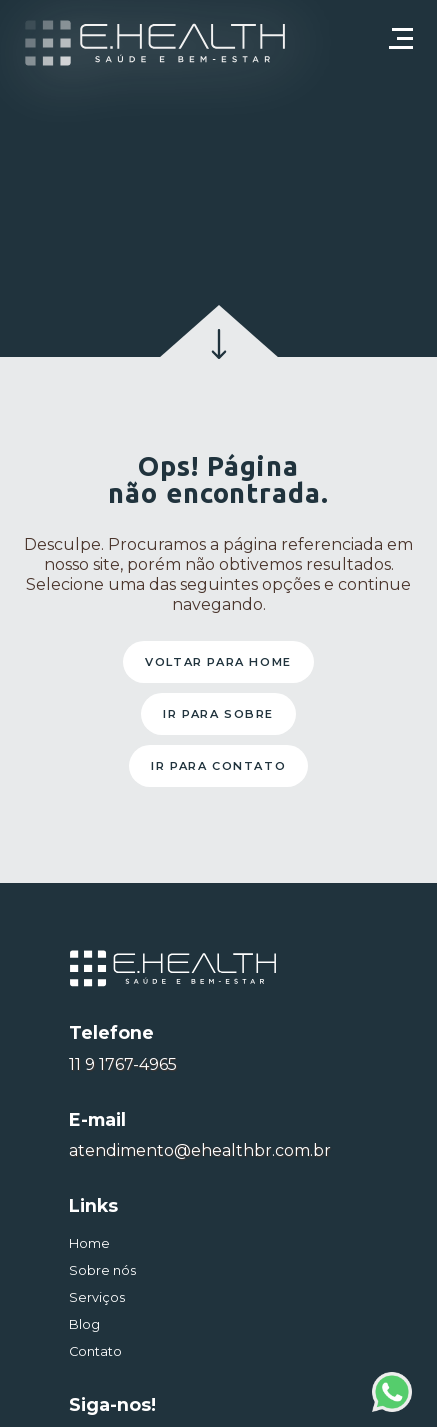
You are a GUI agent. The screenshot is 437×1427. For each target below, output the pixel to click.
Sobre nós (102, 1270)
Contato (95, 1351)
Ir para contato (218, 766)
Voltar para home (218, 662)
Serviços (97, 1297)
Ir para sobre (218, 714)
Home (89, 1243)
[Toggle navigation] (401, 48)
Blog (84, 1324)
